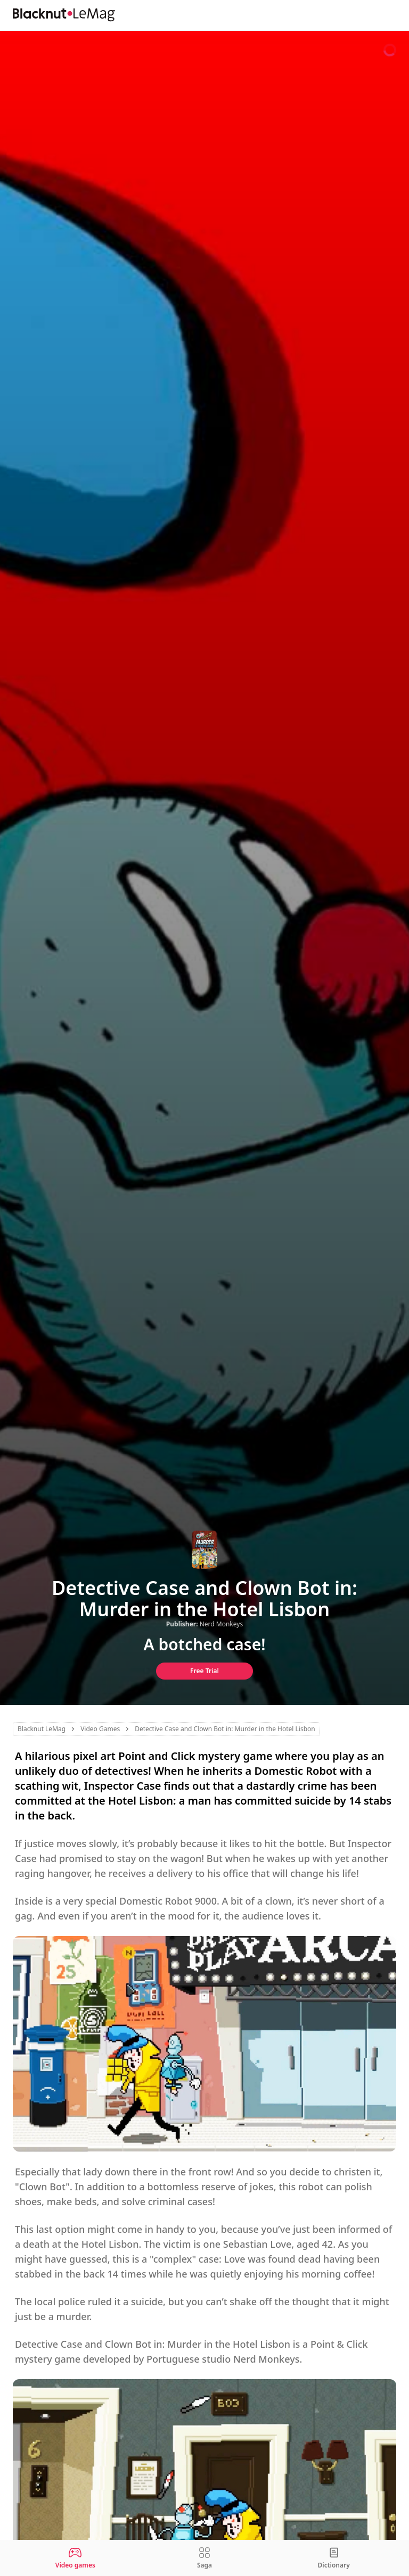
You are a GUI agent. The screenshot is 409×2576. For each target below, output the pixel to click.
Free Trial (204, 1670)
